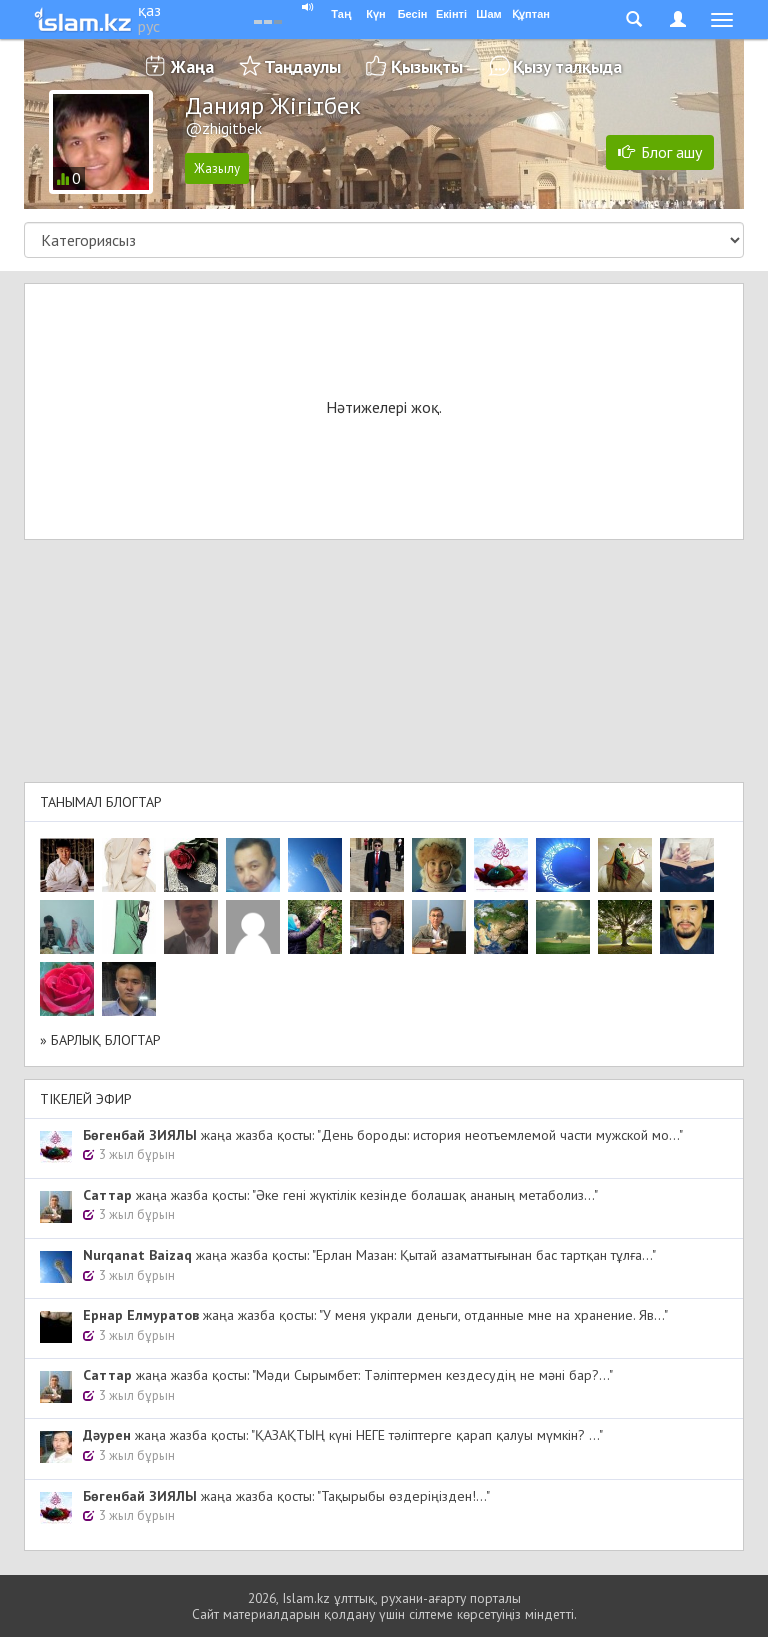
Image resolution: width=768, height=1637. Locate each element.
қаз (149, 10)
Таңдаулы (302, 66)
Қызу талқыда (567, 66)
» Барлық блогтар (100, 1040)
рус (149, 26)
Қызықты (427, 66)
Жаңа (192, 66)
